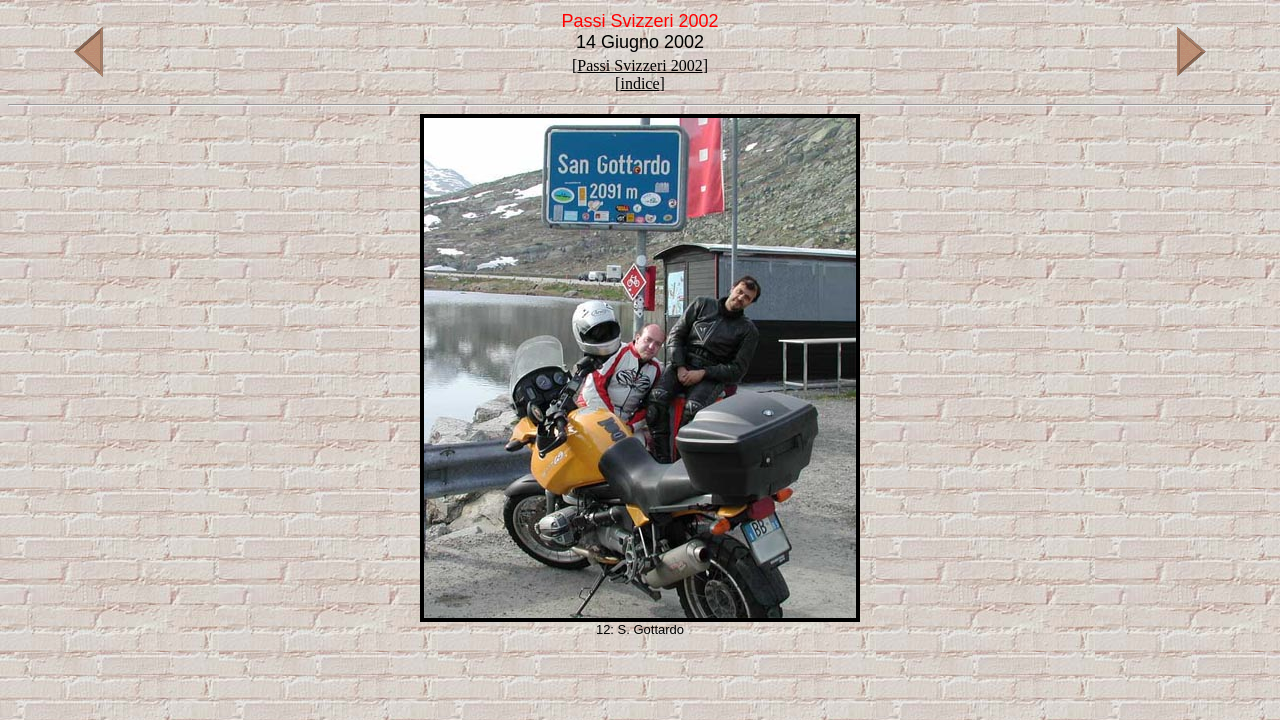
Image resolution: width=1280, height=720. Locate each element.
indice (639, 83)
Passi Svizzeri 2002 (639, 65)
